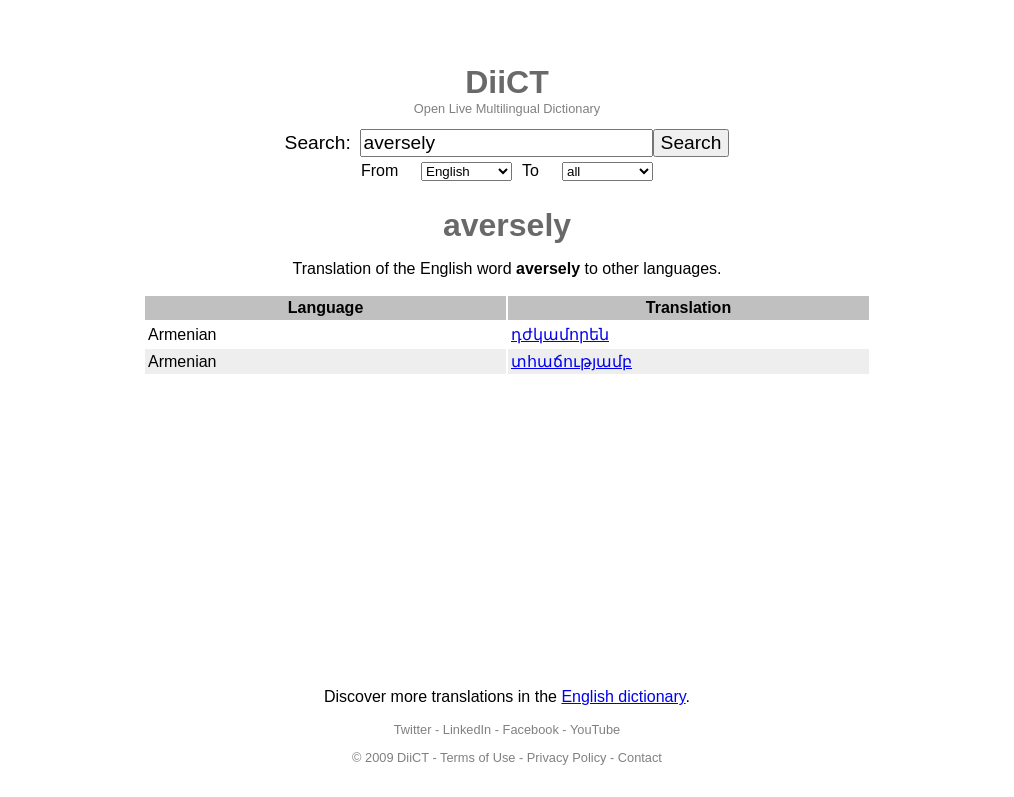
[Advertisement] (507, 532)
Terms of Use (477, 757)
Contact (640, 757)
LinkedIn (467, 729)
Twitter (413, 729)
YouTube (595, 729)
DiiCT (507, 82)
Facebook (531, 729)
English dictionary (623, 696)
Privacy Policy (567, 757)
